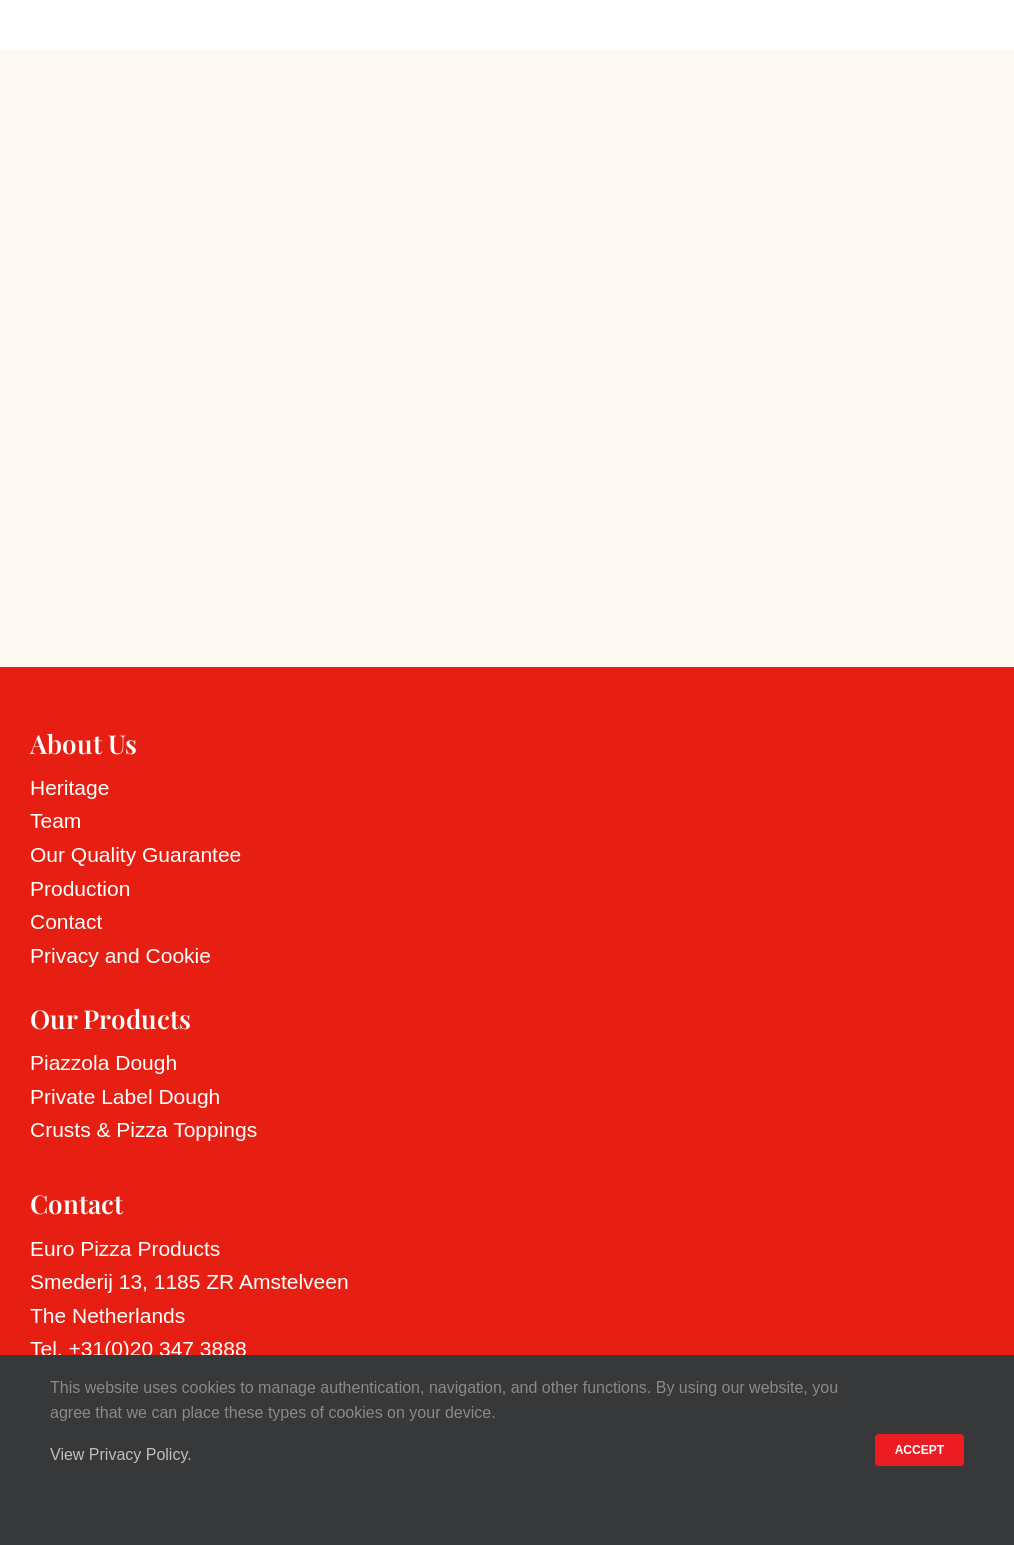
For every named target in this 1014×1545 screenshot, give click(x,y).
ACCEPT (919, 1450)
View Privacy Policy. (121, 1454)
